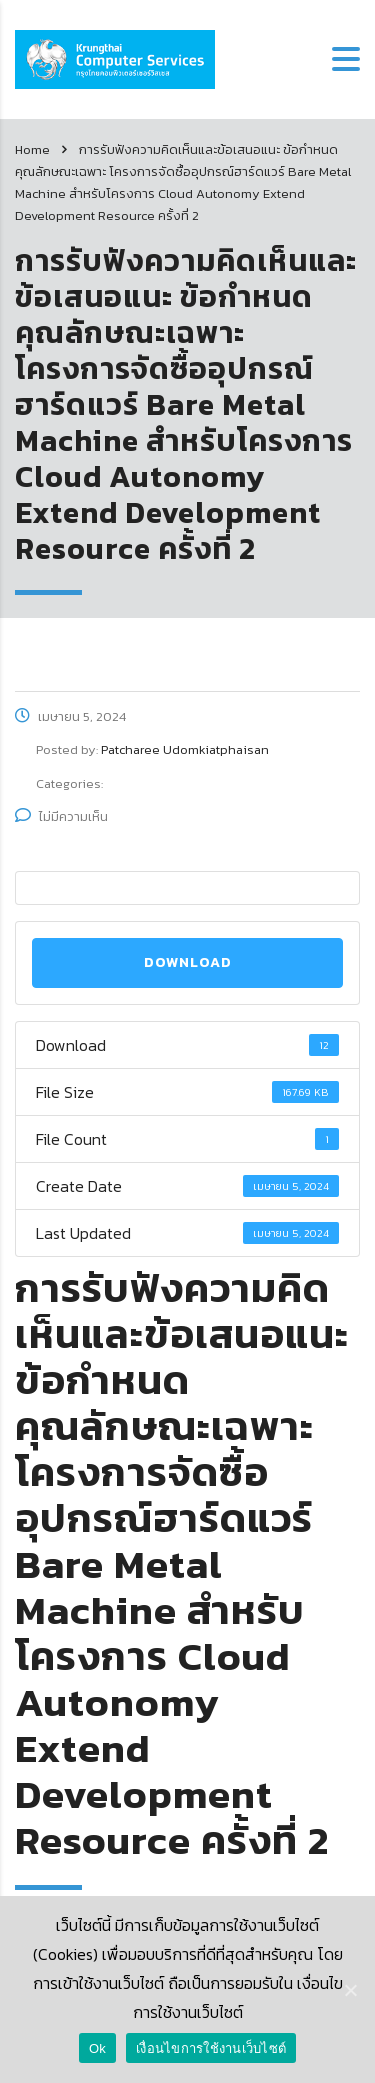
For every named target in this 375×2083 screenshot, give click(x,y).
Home (32, 149)
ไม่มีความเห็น (61, 816)
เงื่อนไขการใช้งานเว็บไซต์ (211, 2048)
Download (188, 962)
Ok (97, 2048)
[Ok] (350, 1990)
